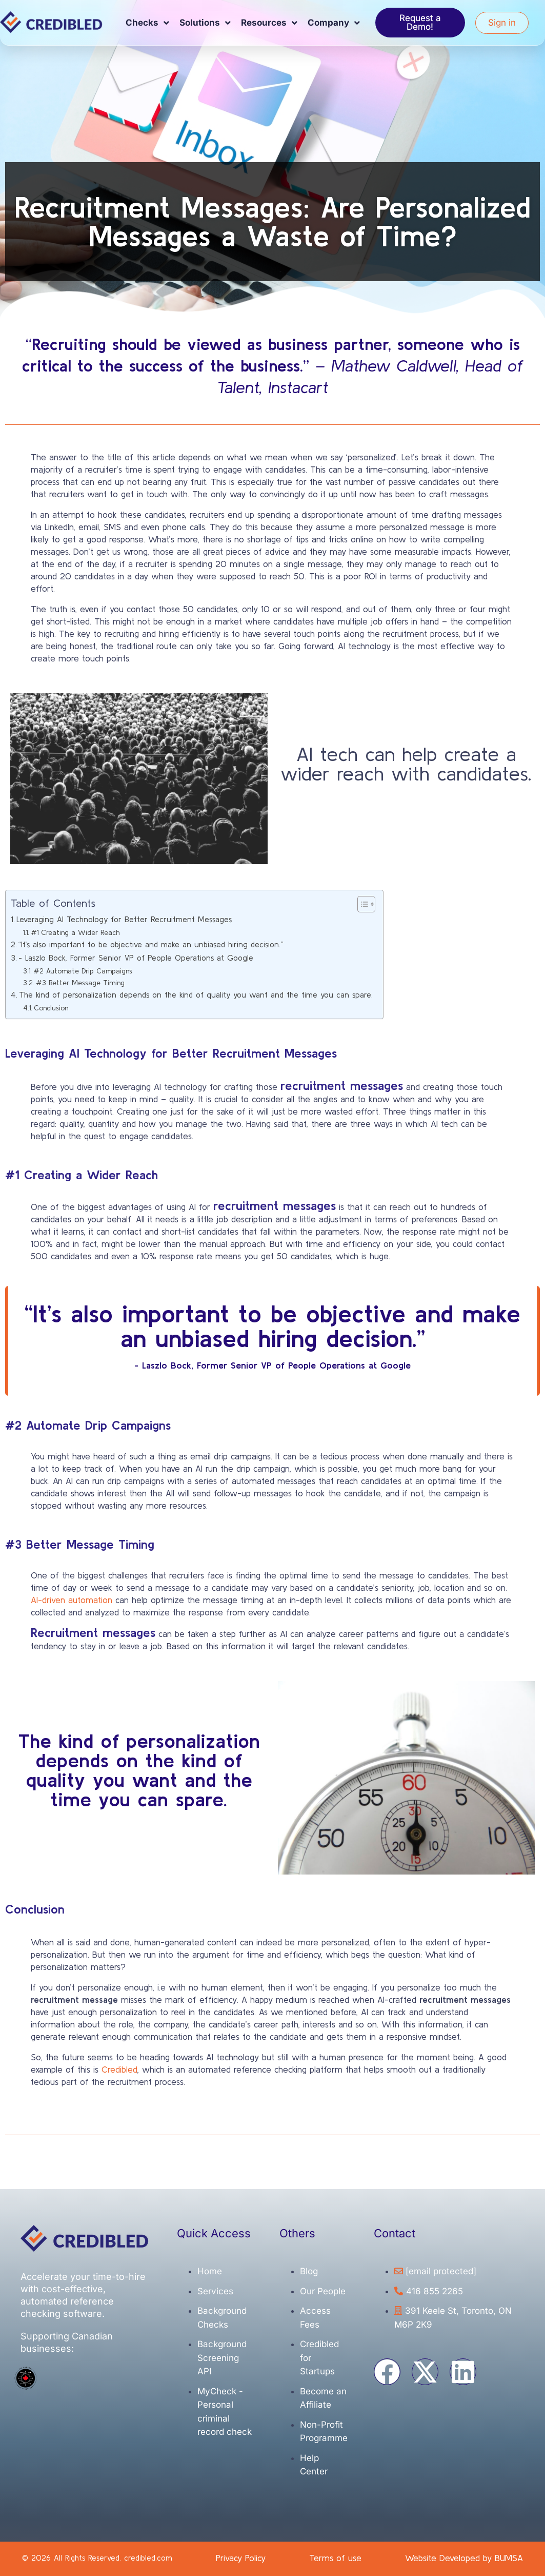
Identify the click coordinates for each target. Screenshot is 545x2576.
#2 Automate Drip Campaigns (82, 971)
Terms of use (335, 2558)
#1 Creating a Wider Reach (75, 932)
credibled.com (148, 2557)
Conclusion (51, 1008)
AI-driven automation (71, 1600)
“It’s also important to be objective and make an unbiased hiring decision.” (151, 944)
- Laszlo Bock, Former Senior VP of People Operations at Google (135, 957)
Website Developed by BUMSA (464, 2558)
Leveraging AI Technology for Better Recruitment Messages (124, 919)
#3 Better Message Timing (80, 983)
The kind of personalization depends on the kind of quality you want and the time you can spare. (196, 994)
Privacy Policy (241, 2558)
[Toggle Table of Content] (361, 904)
